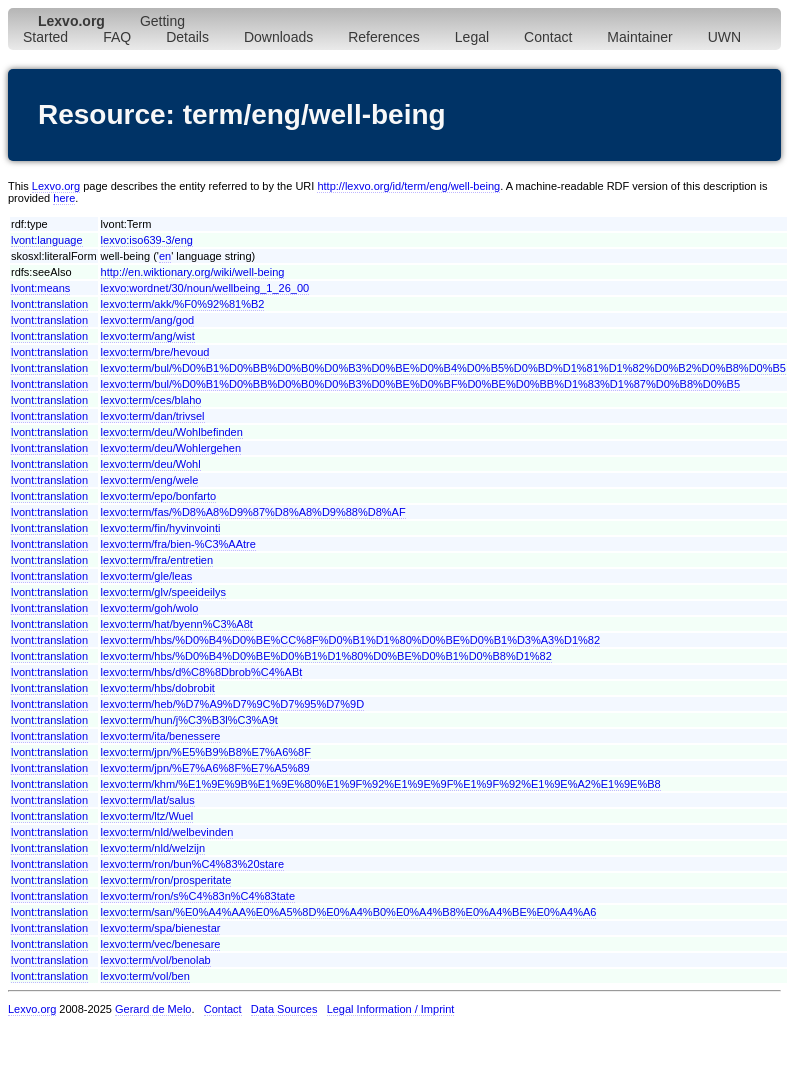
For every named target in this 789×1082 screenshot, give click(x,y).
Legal (472, 37)
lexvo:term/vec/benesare (161, 944)
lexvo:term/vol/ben (145, 976)
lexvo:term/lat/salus (148, 800)
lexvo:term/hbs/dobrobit (158, 688)
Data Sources (284, 1009)
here (64, 198)
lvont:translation (49, 304)
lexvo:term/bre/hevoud (155, 352)
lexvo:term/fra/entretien (157, 560)
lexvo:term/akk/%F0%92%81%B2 (183, 304)
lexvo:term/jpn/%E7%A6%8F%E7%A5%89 (205, 768)
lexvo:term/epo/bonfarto (159, 496)
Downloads (278, 37)
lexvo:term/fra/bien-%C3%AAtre (178, 544)
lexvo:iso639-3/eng (147, 240)
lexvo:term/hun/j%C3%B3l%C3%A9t (189, 720)
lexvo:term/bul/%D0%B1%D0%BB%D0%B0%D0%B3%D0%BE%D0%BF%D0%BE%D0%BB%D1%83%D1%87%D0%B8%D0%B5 (421, 384)
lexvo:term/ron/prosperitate (166, 880)
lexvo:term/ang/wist (148, 336)
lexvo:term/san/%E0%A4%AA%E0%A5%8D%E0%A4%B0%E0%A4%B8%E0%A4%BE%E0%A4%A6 (349, 912)
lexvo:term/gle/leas (147, 576)
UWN (724, 37)
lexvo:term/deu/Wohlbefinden (172, 432)
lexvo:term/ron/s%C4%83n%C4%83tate (198, 896)
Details (187, 37)
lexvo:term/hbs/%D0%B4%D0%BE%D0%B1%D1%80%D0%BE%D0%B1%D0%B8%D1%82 (326, 656)
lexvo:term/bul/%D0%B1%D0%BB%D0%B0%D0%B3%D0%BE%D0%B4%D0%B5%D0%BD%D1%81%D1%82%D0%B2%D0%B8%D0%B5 (443, 368)
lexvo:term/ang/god (148, 320)
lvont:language (47, 240)
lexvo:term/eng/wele (150, 480)
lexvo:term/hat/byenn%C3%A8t (177, 624)
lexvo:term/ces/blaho (151, 400)
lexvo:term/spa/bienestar (161, 928)
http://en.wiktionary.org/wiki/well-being (193, 272)
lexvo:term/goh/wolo (150, 608)
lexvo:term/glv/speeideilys (163, 592)
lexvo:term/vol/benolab (156, 960)
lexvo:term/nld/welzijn (153, 848)
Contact (548, 37)
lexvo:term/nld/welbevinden (167, 832)
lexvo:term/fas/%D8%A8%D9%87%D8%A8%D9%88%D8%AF (253, 512)
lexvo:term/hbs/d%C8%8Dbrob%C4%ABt (202, 672)
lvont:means (40, 288)
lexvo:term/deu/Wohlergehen (171, 448)
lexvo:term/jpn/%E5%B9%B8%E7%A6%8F (206, 752)
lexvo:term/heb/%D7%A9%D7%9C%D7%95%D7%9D (233, 704)
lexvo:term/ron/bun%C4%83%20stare (192, 864)
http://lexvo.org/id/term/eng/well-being (408, 186)
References (384, 37)
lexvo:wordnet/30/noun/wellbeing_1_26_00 (205, 288)
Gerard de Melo (153, 1009)
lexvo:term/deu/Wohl (151, 464)
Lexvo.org (56, 186)
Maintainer (639, 37)
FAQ (117, 37)
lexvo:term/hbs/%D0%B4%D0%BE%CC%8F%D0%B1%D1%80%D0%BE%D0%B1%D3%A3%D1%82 (351, 640)
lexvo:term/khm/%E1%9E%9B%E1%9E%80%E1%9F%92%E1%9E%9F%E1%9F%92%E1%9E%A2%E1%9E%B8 (381, 784)
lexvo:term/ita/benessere (161, 736)
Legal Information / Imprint (391, 1009)
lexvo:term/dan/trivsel (153, 416)
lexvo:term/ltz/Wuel (147, 816)
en (165, 256)
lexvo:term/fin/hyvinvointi (161, 528)
